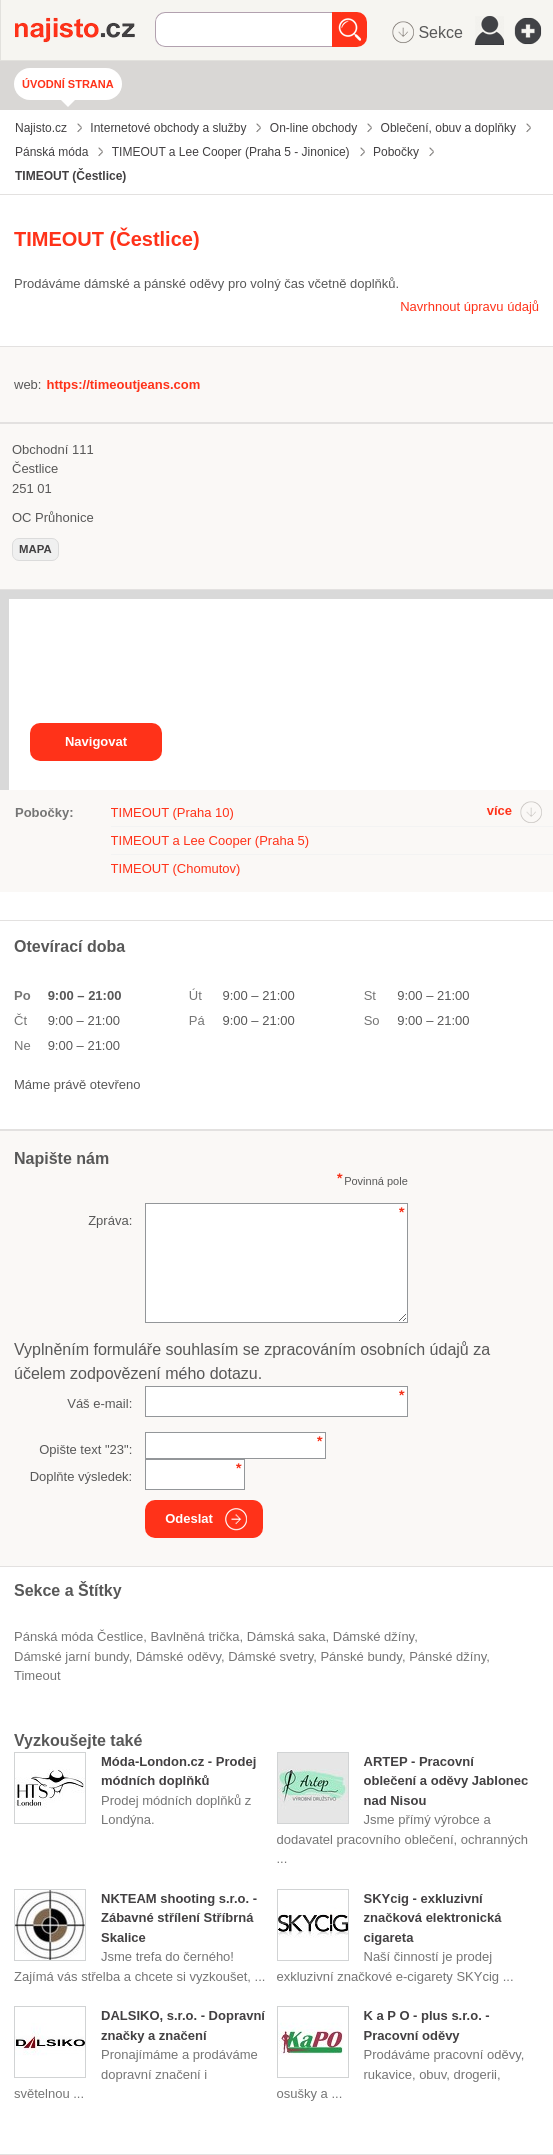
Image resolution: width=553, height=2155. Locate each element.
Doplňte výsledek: (81, 1476)
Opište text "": (85, 1449)
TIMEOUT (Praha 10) (172, 812)
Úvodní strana (68, 84)
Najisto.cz (85, 30)
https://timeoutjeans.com (123, 384)
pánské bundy (360, 1656)
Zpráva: (110, 1220)
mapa (35, 549)
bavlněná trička (195, 1636)
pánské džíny (447, 1656)
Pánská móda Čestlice (78, 1636)
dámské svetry (270, 1656)
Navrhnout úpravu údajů (469, 306)
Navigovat (96, 741)
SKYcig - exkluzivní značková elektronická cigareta (433, 1918)
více (499, 810)
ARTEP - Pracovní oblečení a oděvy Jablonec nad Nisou (446, 1781)
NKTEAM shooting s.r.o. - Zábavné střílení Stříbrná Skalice (179, 1918)
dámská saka (286, 1636)
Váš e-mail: (99, 1403)
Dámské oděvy (178, 1656)
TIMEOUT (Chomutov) (176, 868)
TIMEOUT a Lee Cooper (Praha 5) (210, 840)
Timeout (37, 1675)
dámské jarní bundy (71, 1656)
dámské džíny (373, 1636)
